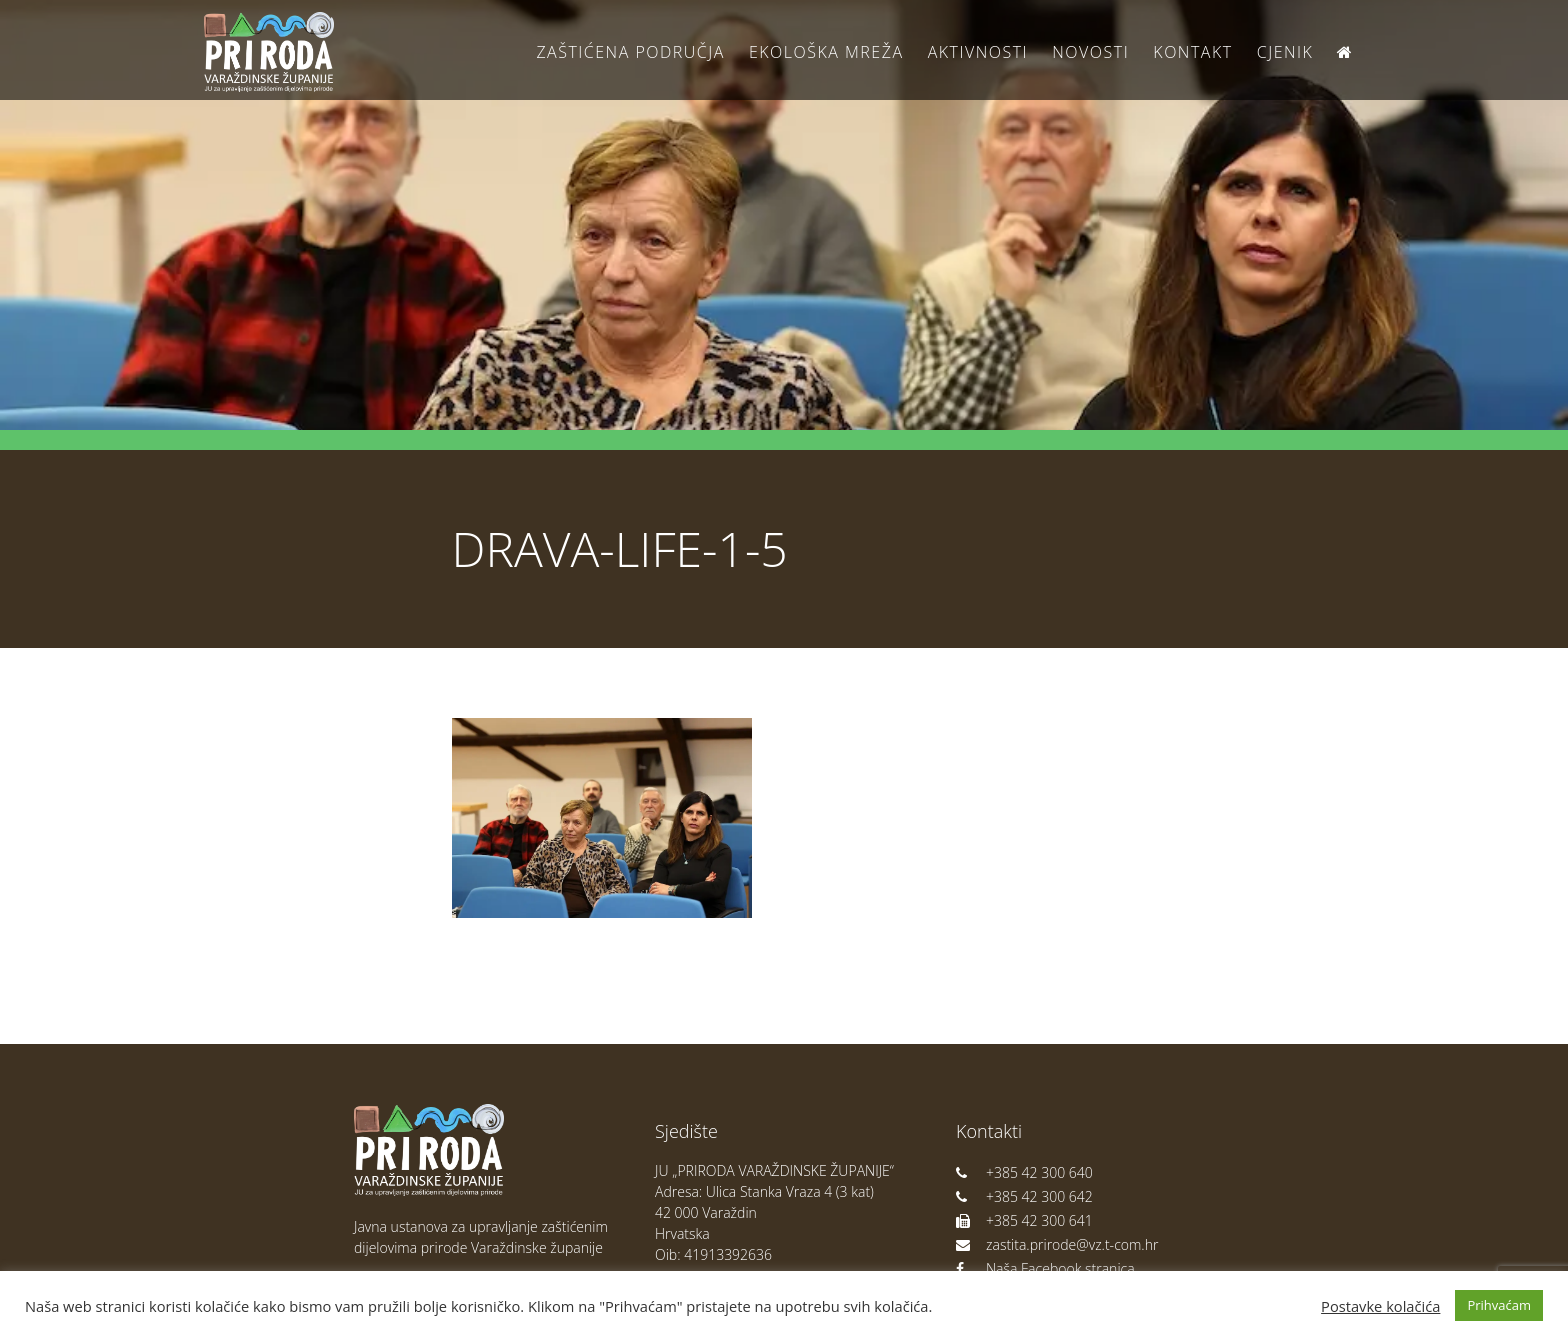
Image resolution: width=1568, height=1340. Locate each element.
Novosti (1090, 52)
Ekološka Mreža (826, 52)
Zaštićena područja (630, 52)
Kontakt (1192, 52)
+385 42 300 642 (1024, 1196)
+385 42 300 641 (1024, 1220)
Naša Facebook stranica (1045, 1268)
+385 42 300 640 (1024, 1172)
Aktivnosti (978, 52)
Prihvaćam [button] (1499, 1305)
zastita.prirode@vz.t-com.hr (1057, 1244)
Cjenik (1285, 52)
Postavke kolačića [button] (1380, 1306)
